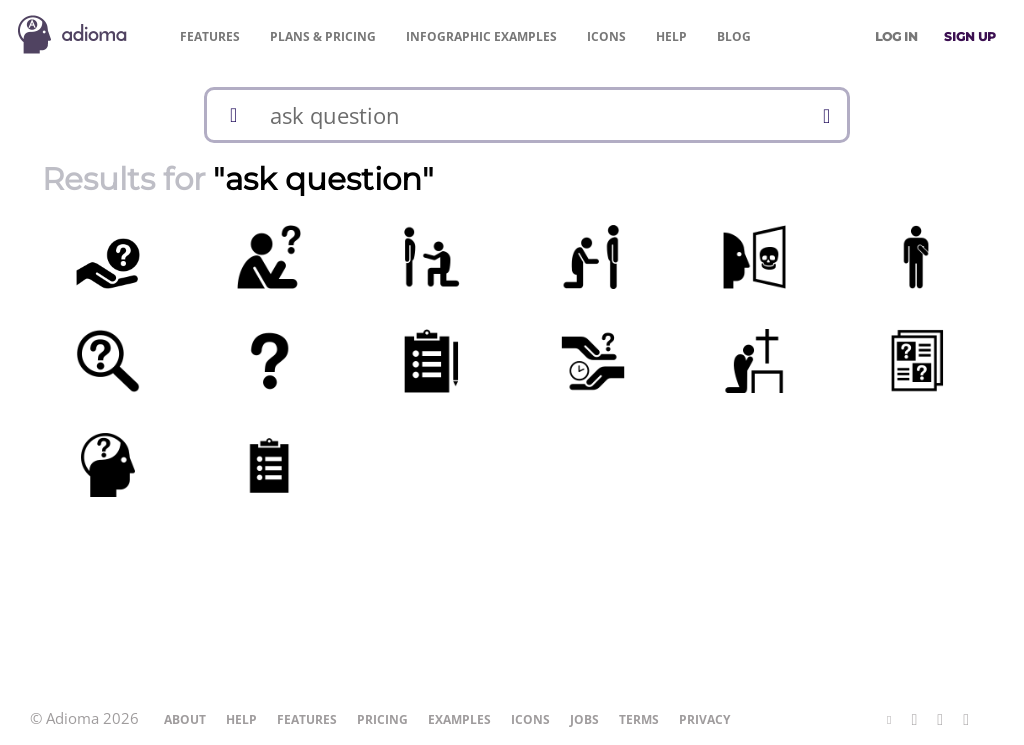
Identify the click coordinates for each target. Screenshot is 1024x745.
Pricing (323, 36)
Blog (734, 36)
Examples (481, 36)
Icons (606, 36)
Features (210, 36)
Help (671, 36)
